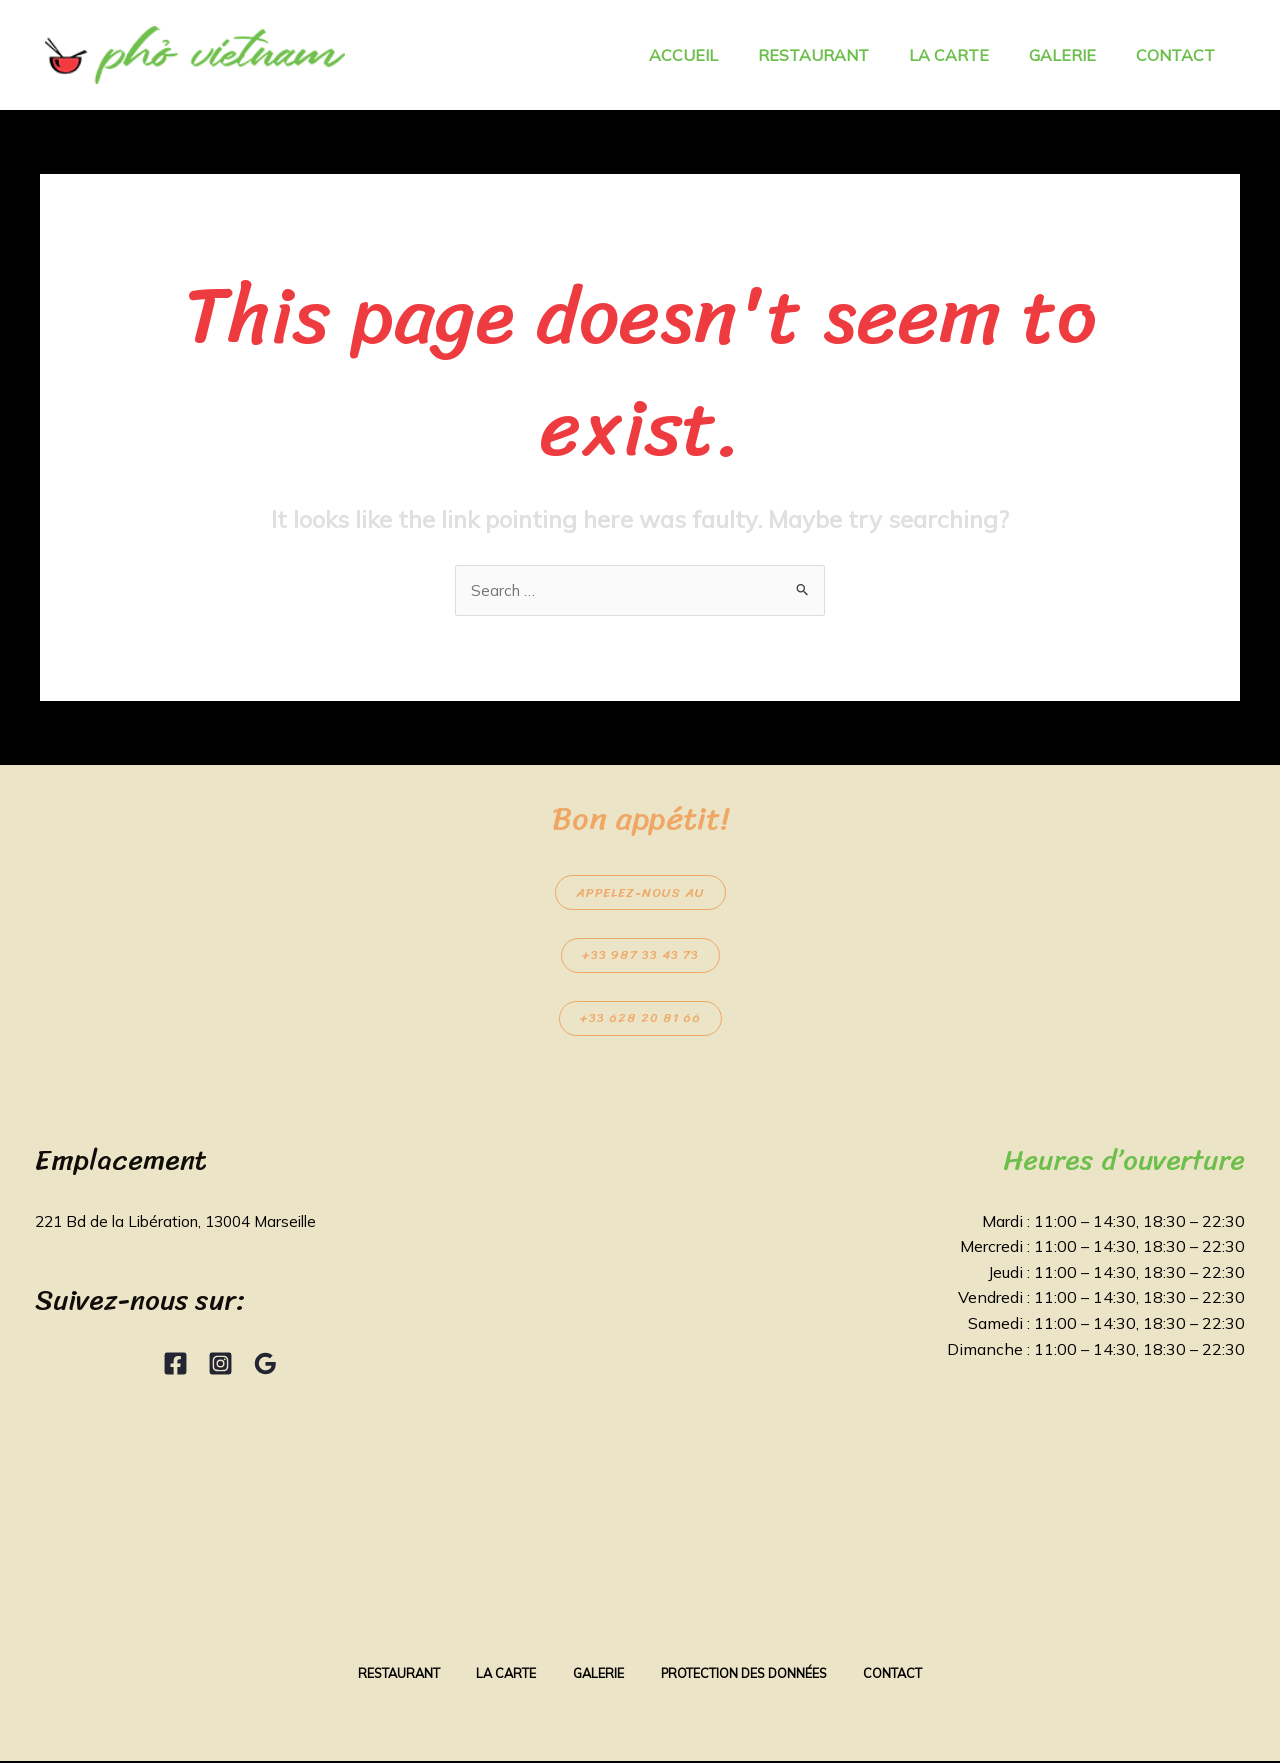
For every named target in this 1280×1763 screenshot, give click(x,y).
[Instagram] (220, 1364)
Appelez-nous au (640, 893)
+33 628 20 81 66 (640, 1019)
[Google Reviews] (265, 1364)
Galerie (597, 1675)
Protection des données (750, 1675)
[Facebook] (175, 1364)
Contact (906, 1675)
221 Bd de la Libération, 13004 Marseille (184, 1222)
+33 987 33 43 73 (640, 956)
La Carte (500, 1675)
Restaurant (386, 1675)
